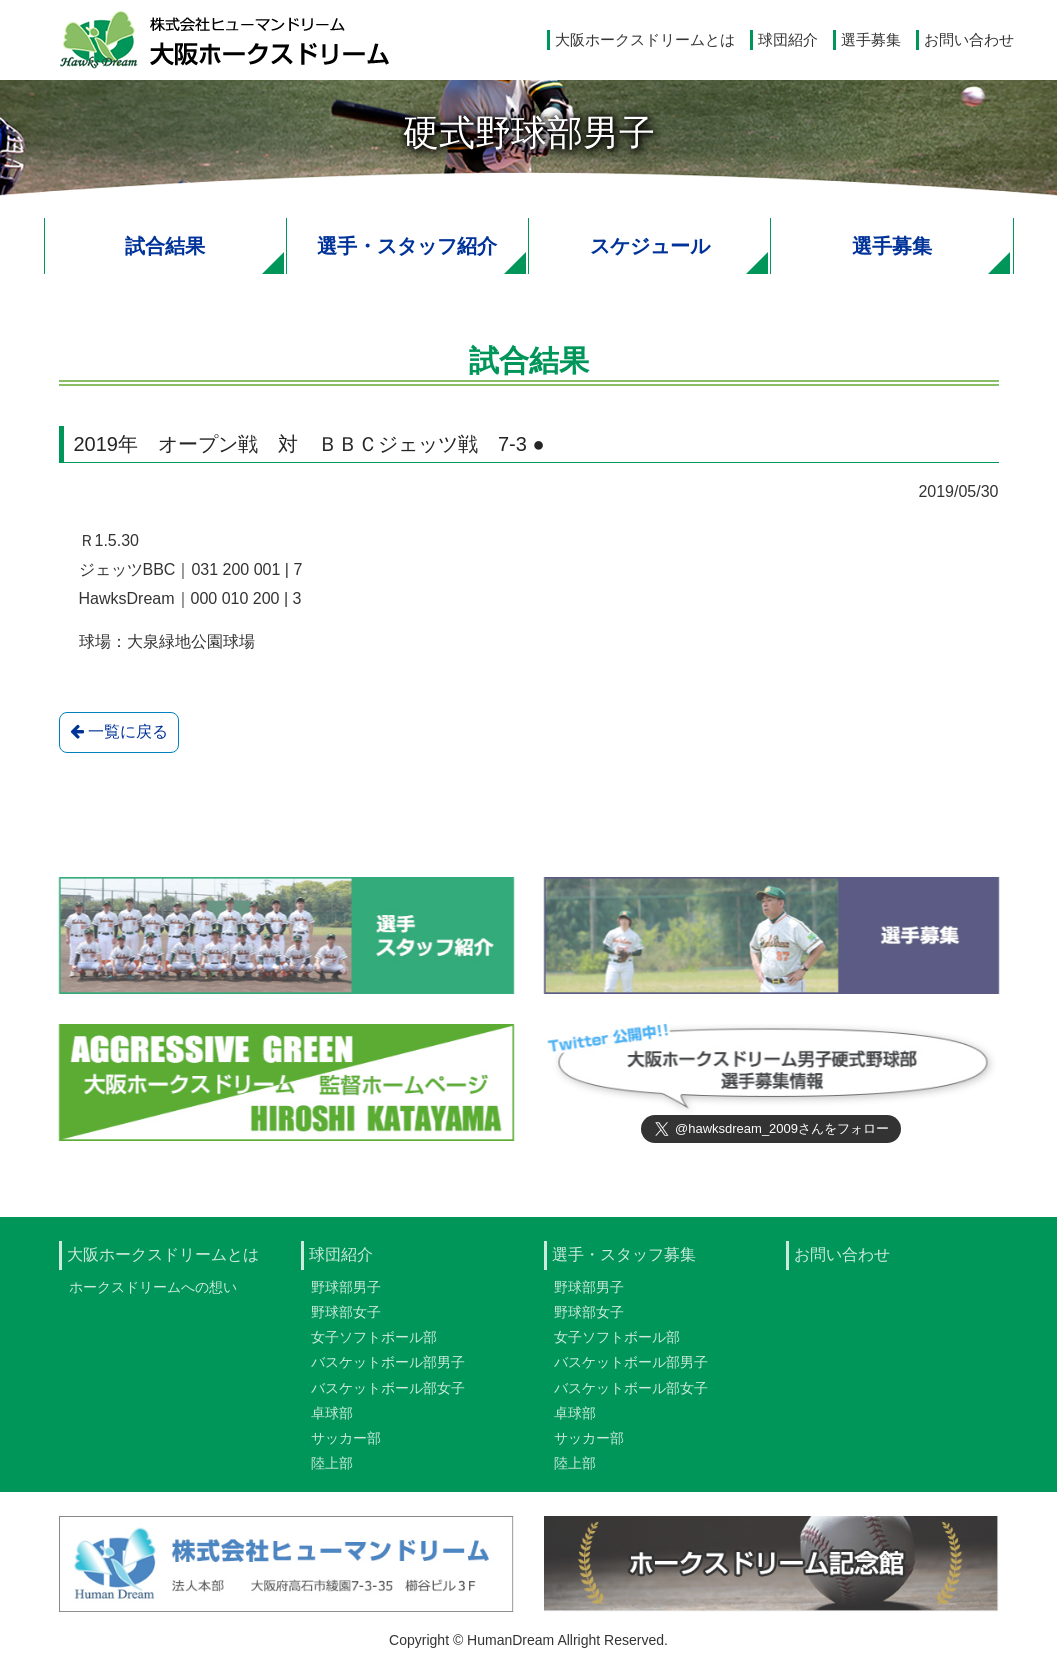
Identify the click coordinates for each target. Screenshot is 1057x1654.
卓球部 (332, 1419)
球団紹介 (788, 39)
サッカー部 (346, 1444)
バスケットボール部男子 (388, 1369)
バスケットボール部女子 (388, 1394)
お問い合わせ (969, 39)
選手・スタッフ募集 (624, 1260)
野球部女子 (346, 1318)
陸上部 (332, 1470)
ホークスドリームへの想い (153, 1293)
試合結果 (165, 246)
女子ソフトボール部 (374, 1344)
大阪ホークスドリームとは (645, 39)
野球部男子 (346, 1293)
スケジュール (650, 246)
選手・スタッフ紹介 (407, 246)
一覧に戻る (119, 732)
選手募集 (871, 39)
